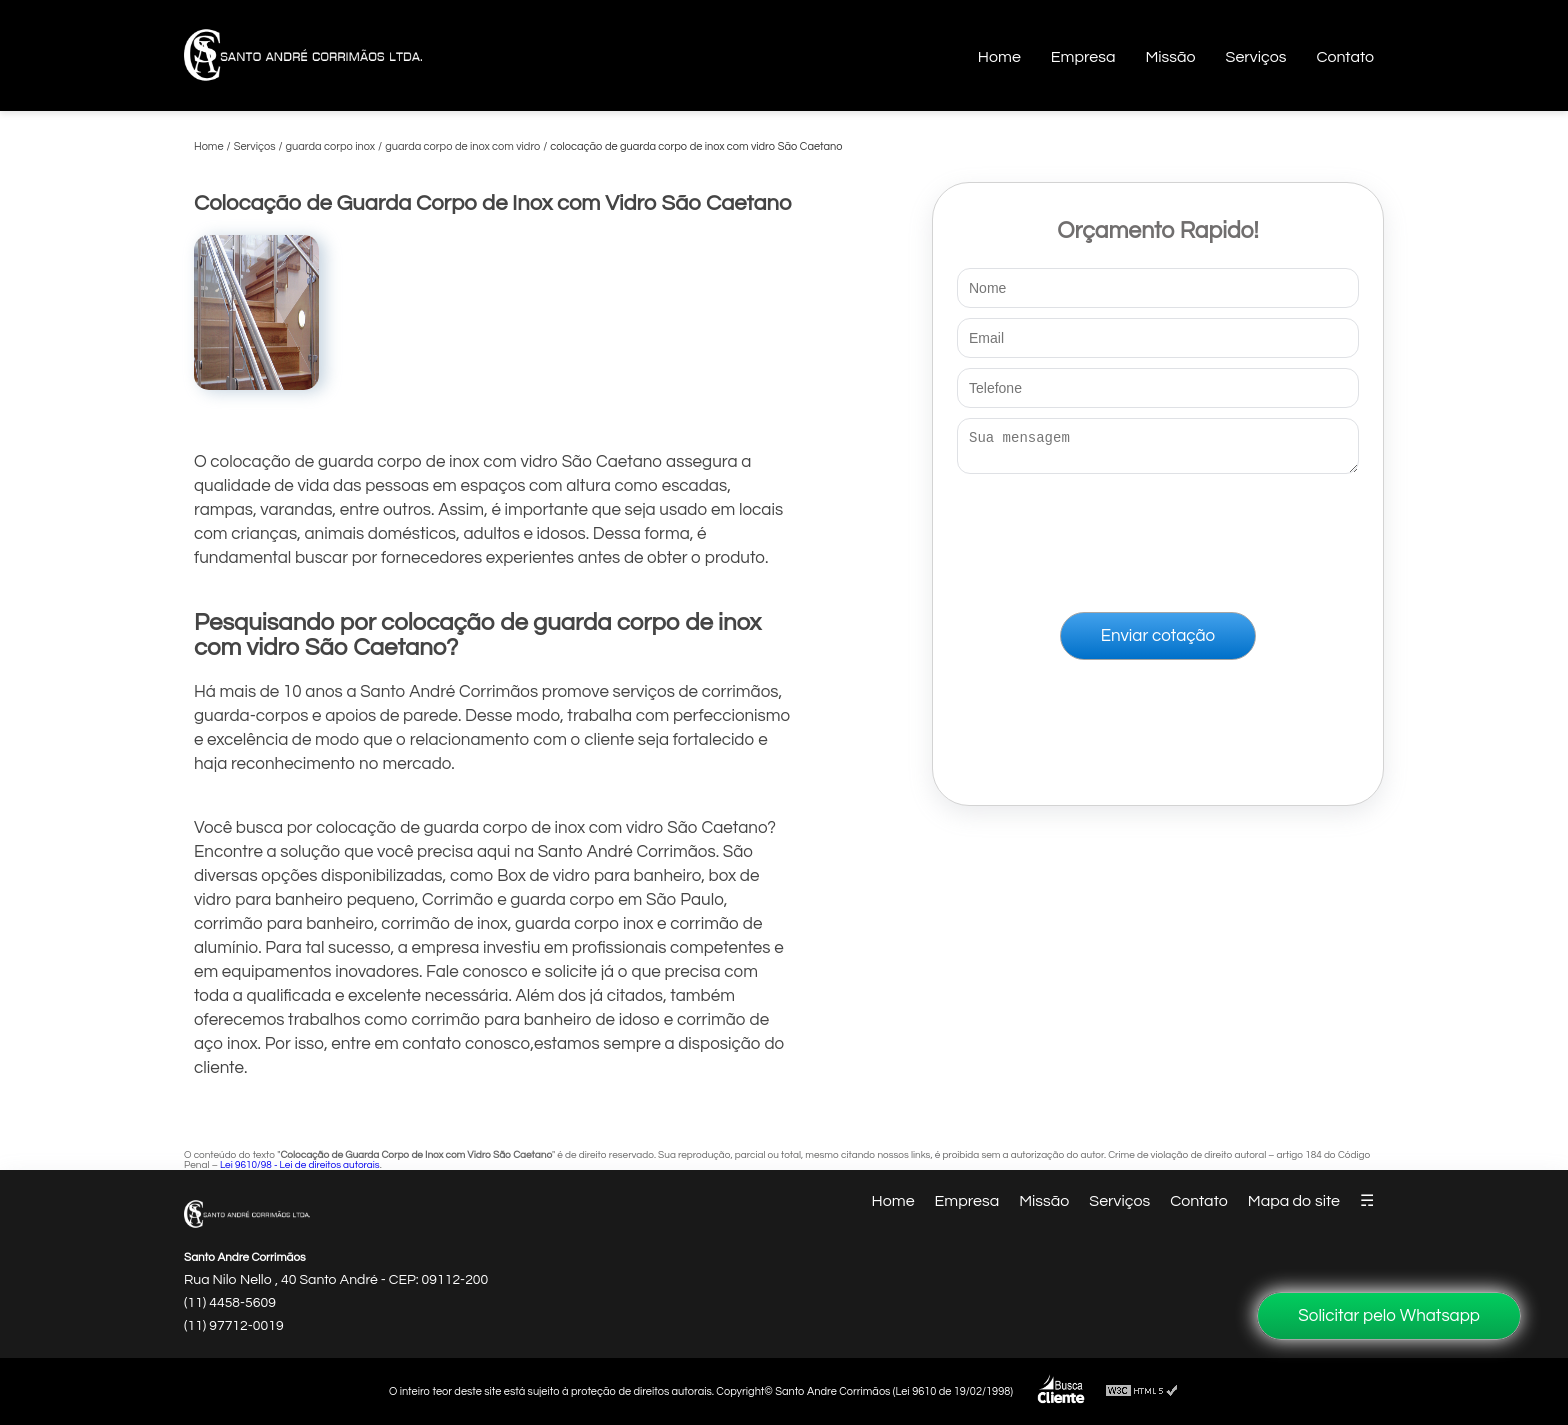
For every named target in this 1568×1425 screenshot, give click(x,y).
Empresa (1083, 57)
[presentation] (1158, 539)
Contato (1345, 57)
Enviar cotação (1158, 642)
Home (999, 57)
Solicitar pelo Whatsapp (1389, 1316)
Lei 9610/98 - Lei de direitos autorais (300, 1165)
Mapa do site (1294, 1201)
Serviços (1256, 57)
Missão (1170, 57)
